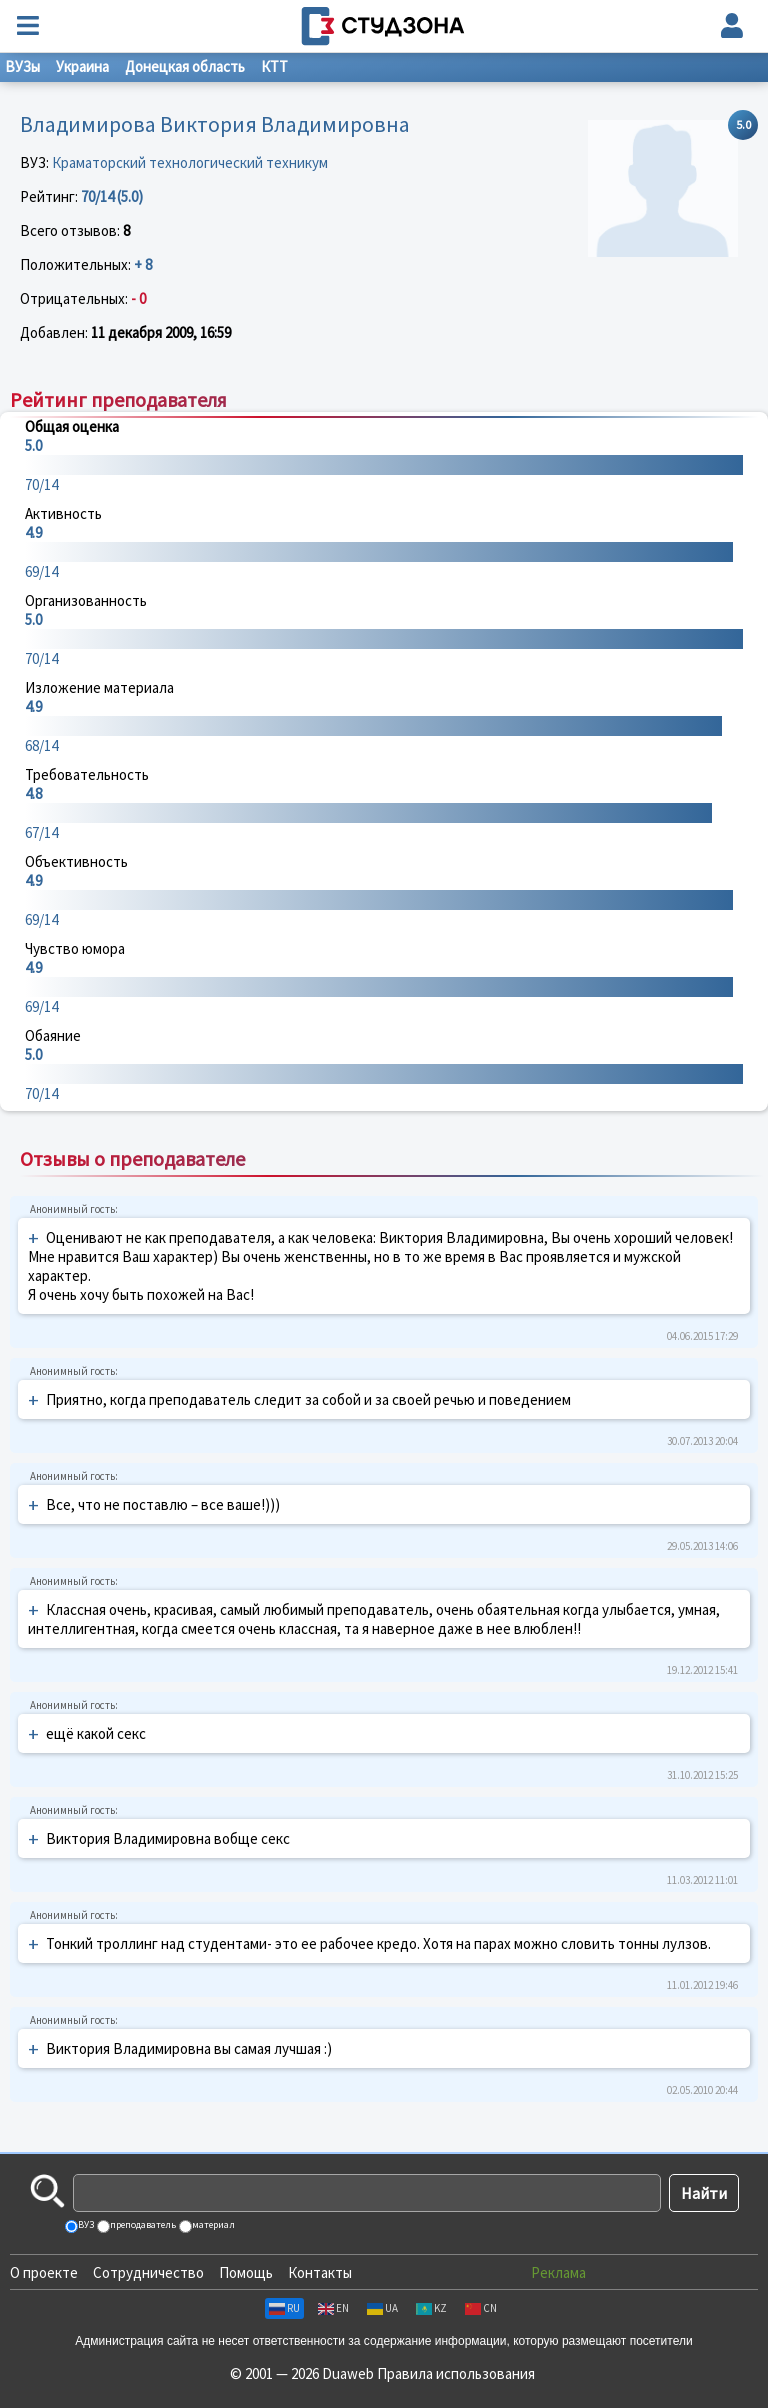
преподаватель (142, 2224)
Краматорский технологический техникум (190, 162)
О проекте (44, 2272)
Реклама (558, 2272)
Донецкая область (185, 66)
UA (382, 2308)
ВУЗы (22, 66)
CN (481, 2308)
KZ (431, 2308)
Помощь (246, 2272)
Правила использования (456, 2373)
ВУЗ (85, 2224)
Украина (82, 66)
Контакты (320, 2272)
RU (284, 2308)
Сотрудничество (148, 2272)
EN (333, 2308)
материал (212, 2224)
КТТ (274, 66)
